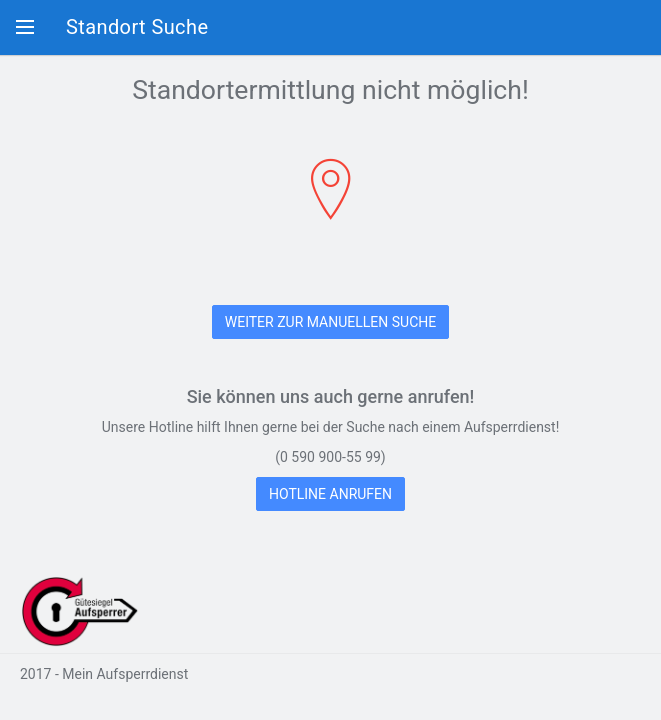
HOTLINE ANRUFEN (330, 494)
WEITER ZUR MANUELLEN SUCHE (330, 322)
